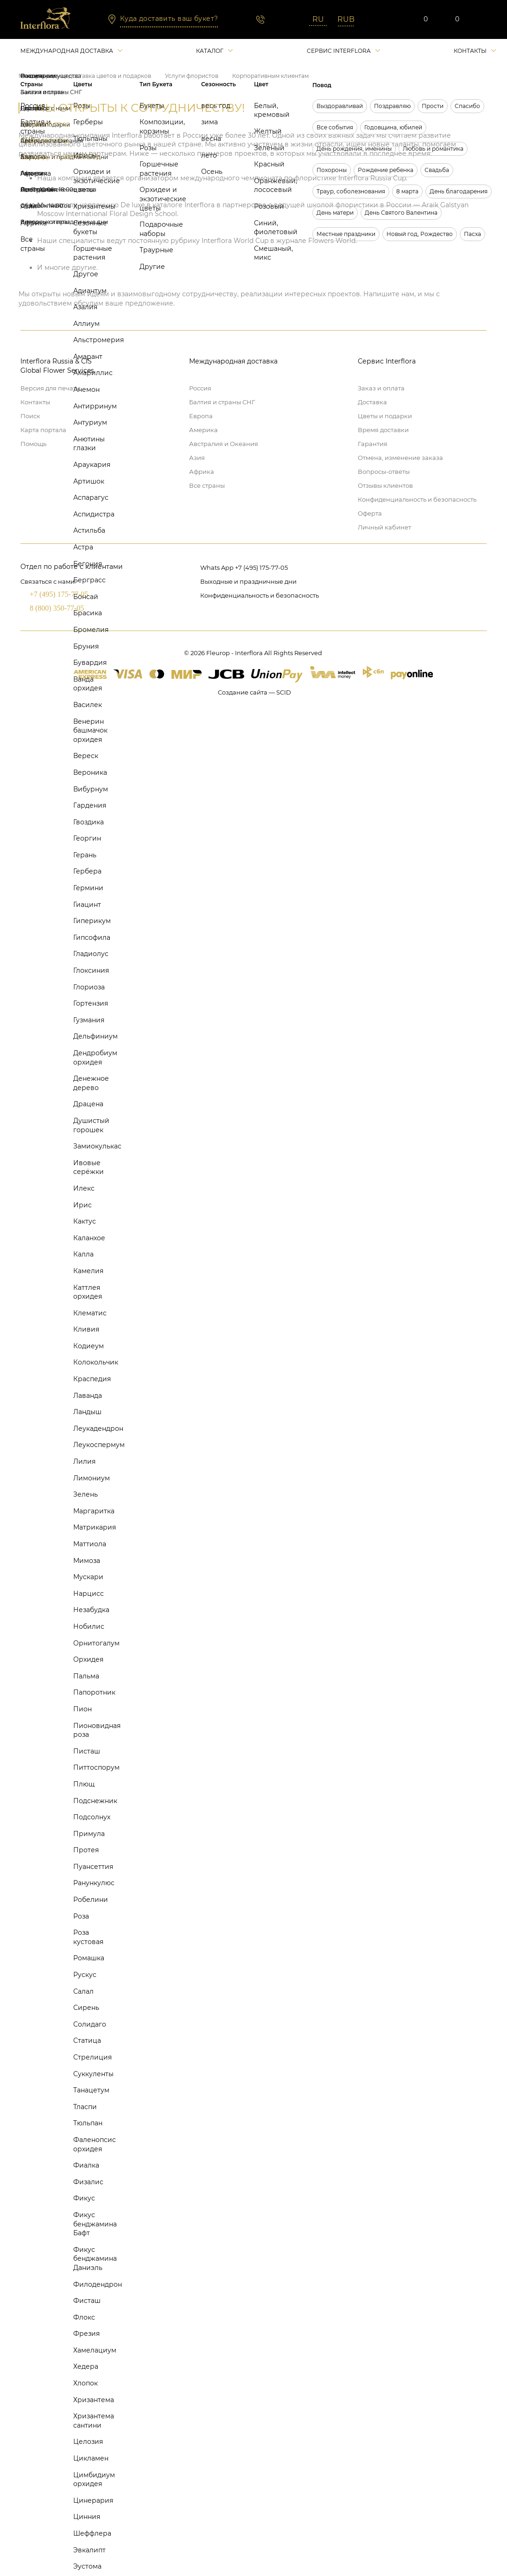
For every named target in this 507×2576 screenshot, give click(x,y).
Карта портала (43, 430)
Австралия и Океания (223, 443)
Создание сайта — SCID (254, 692)
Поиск (30, 416)
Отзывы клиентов (385, 485)
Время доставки (383, 430)
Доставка (372, 402)
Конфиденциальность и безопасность (417, 499)
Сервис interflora (339, 50)
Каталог (209, 50)
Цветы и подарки (385, 416)
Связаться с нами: (48, 581)
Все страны (207, 485)
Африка (201, 471)
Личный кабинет (384, 527)
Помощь (33, 443)
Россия (200, 388)
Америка (203, 430)
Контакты (470, 50)
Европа (201, 416)
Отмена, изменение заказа (400, 457)
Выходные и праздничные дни (248, 581)
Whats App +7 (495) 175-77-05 (244, 567)
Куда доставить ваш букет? (169, 18)
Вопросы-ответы (384, 471)
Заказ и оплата (381, 388)
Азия (197, 457)
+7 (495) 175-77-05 (59, 594)
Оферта (370, 513)
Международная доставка (66, 50)
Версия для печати (50, 388)
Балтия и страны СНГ (222, 402)
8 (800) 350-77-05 (57, 608)
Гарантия (372, 443)
